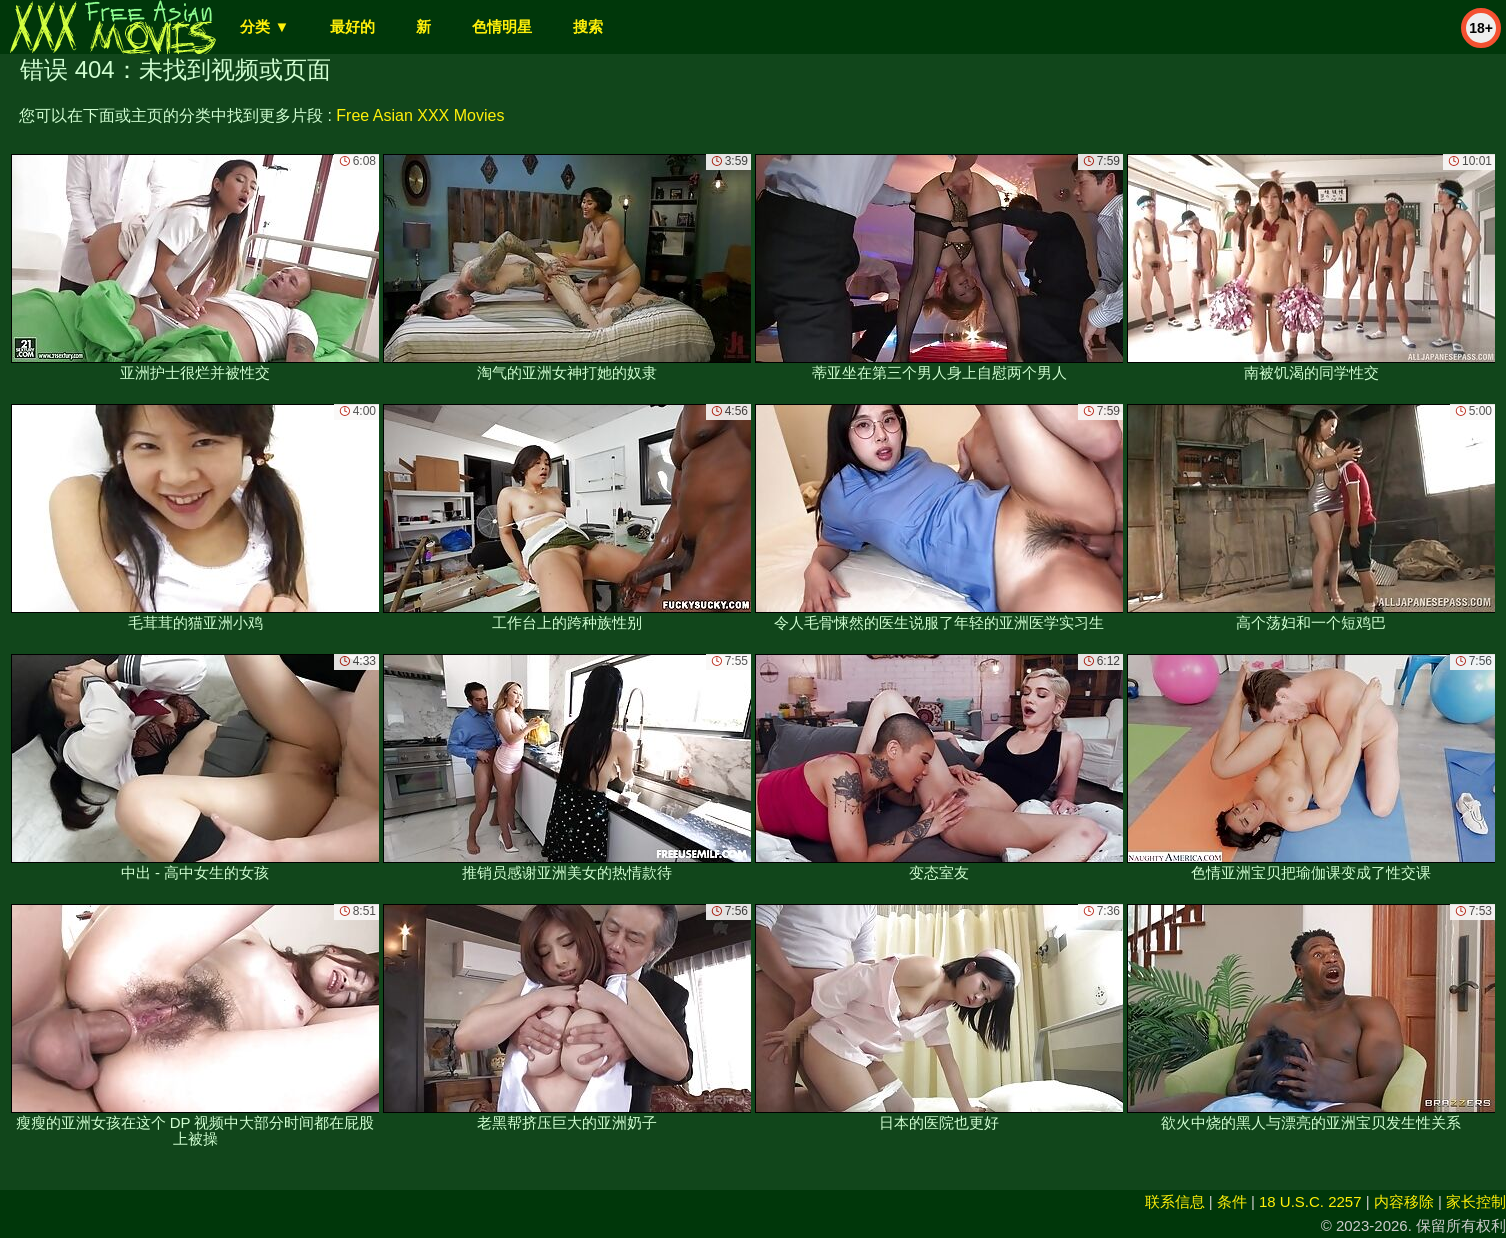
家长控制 (1476, 1201)
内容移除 (1404, 1201)
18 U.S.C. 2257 (1310, 1201)
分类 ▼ (264, 26)
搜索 (588, 26)
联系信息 (1175, 1201)
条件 (1232, 1201)
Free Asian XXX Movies (420, 115)
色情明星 (502, 26)
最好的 (352, 26)
